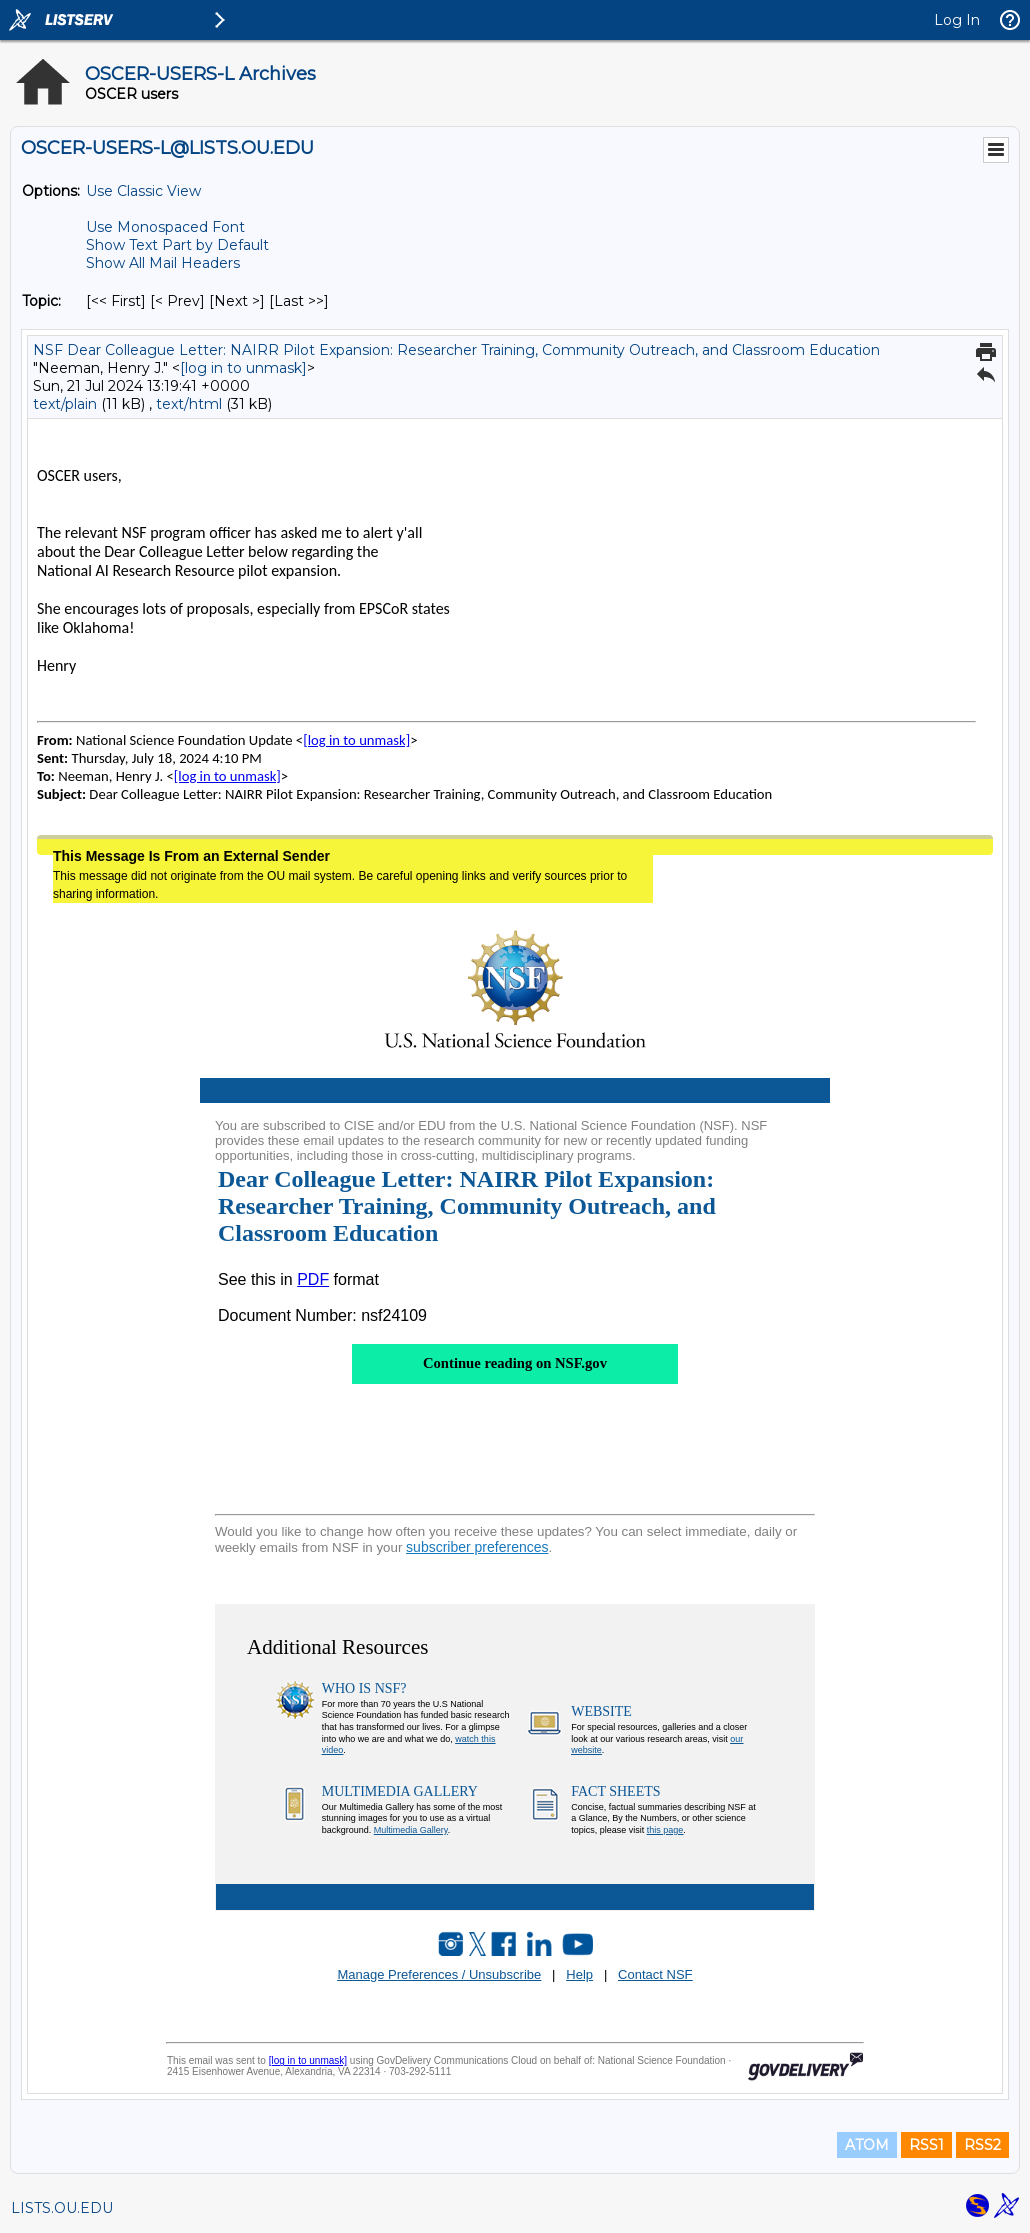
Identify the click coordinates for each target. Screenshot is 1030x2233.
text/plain (65, 404)
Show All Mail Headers (163, 263)
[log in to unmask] (243, 368)
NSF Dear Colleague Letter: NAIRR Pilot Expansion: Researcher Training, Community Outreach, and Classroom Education (456, 350)
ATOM (867, 2145)
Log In (957, 20)
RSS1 (926, 2145)
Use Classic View (143, 191)
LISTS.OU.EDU (62, 2208)
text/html (189, 404)
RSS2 (982, 2145)
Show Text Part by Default (177, 245)
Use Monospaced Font (165, 227)
